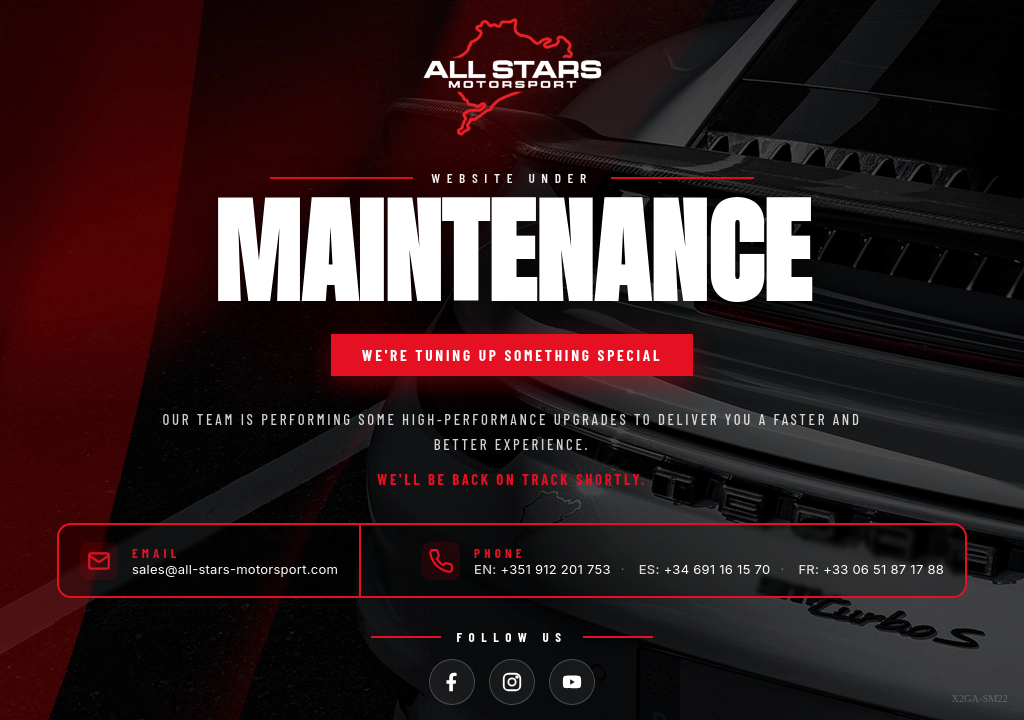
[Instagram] (512, 682)
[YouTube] (572, 682)
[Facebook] (452, 682)
